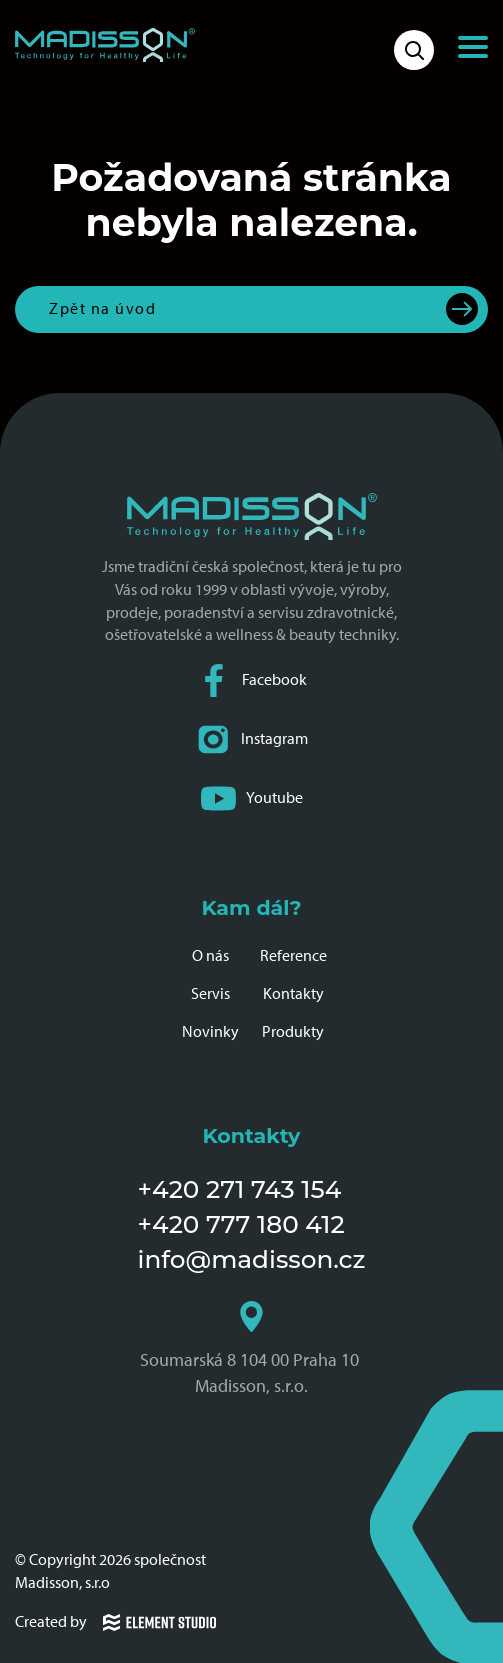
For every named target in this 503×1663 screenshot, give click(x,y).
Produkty (293, 1031)
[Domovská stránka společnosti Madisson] (105, 45)
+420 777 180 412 (241, 1224)
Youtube (252, 798)
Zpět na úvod (102, 308)
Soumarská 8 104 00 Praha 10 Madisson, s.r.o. (251, 1348)
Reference (293, 955)
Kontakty (293, 993)
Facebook (252, 680)
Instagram (252, 739)
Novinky (210, 1031)
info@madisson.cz (252, 1259)
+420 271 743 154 (240, 1189)
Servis (210, 993)
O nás (210, 955)
